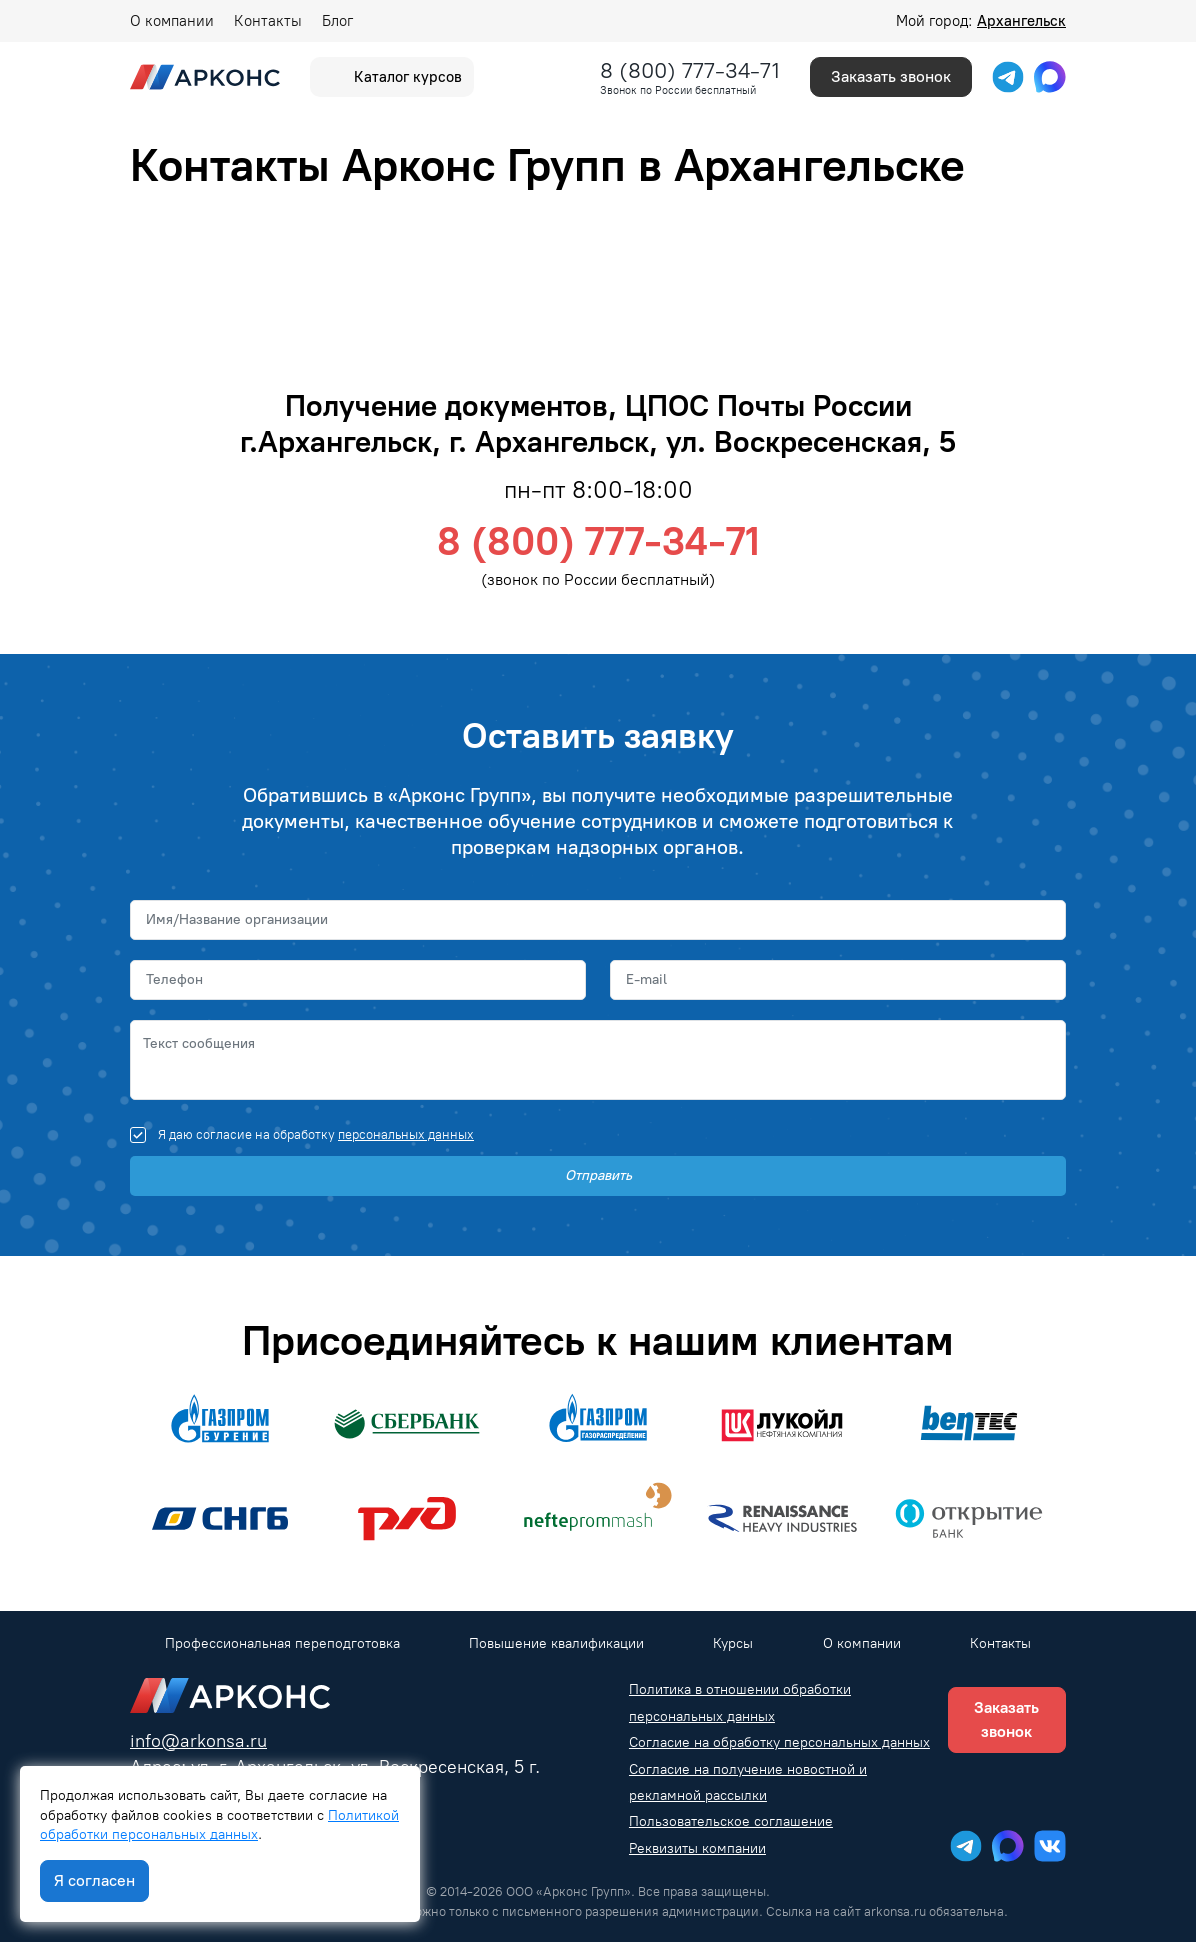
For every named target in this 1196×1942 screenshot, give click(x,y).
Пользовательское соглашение (731, 1821)
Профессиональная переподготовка (282, 1643)
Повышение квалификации (556, 1643)
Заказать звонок (891, 76)
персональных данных (406, 1134)
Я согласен (94, 1880)
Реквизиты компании (697, 1848)
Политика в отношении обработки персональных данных (740, 1702)
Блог (337, 21)
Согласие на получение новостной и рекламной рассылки (748, 1782)
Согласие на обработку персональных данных (779, 1742)
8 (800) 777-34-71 (690, 70)
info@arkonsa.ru (198, 1740)
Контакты (268, 21)
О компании (172, 21)
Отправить (598, 1175)
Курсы (733, 1643)
